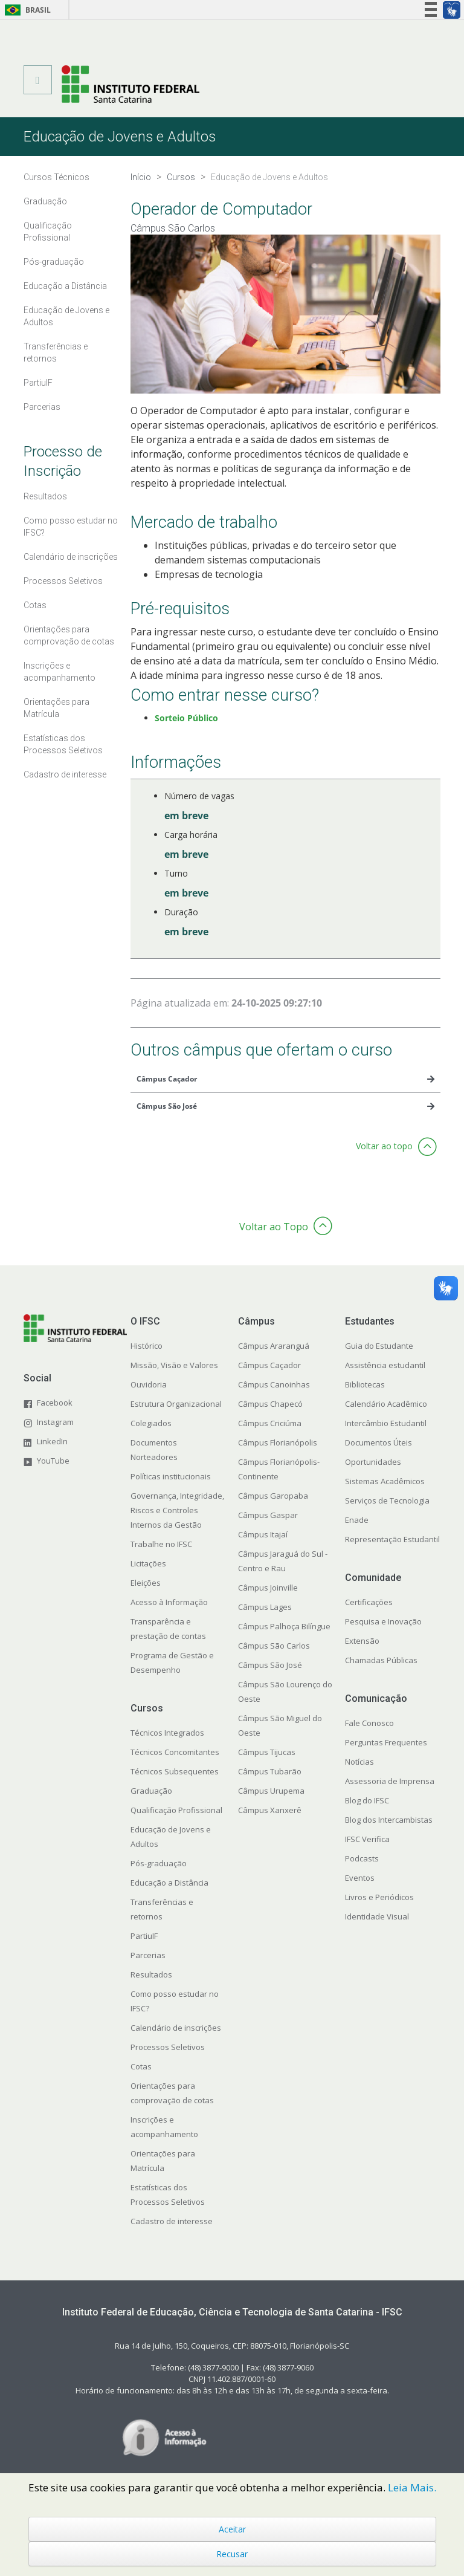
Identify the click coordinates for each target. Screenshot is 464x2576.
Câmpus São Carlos (274, 1645)
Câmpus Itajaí (263, 1534)
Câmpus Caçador (269, 1365)
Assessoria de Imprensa (389, 1781)
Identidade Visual (377, 1916)
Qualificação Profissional (176, 1810)
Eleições (145, 1582)
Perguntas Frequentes (386, 1742)
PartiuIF (144, 1935)
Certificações (369, 1602)
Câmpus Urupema (271, 1790)
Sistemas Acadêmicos (385, 1481)
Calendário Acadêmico (386, 1403)
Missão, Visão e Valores (174, 1365)
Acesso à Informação (169, 1602)
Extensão (362, 1640)
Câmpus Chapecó (270, 1403)
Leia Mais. (412, 2487)
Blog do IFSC (367, 1800)
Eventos (360, 1877)
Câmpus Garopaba (273, 1495)
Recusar (232, 2554)
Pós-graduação (158, 1863)
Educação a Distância (169, 1882)
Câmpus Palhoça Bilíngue (284, 1626)
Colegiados (151, 1423)
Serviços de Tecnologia (387, 1500)
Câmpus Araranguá (273, 1345)
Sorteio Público (186, 718)
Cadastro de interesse (171, 2221)
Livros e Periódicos (379, 1897)
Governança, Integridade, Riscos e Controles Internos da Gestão (177, 1510)
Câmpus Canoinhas (274, 1384)
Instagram (55, 1421)
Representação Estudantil (392, 1539)
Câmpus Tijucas (266, 1752)
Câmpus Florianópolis (277, 1442)
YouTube (53, 1460)
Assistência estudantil (385, 1365)
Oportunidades (373, 1461)
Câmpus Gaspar (268, 1515)
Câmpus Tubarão (269, 1771)
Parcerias (148, 1955)
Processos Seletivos (167, 2047)
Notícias (359, 1761)
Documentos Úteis (378, 1442)
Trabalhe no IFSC (161, 1544)
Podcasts (362, 1858)
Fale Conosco (369, 1723)
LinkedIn (52, 1441)
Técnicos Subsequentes (174, 1771)
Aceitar (232, 2529)
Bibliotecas (365, 1384)
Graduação (151, 1790)
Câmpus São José (270, 1664)
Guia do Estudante (379, 1345)
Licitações (148, 1563)
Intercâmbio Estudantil (386, 1423)
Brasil (25, 10)
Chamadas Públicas (381, 1660)
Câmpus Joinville (268, 1587)
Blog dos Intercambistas (389, 1819)
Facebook (54, 1402)
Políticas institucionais (170, 1476)
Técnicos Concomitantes (174, 1752)
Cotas (141, 2066)
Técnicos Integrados (167, 1732)
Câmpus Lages (265, 1606)
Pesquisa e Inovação (383, 1621)
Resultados (151, 1974)
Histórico (146, 1345)
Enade (357, 1519)
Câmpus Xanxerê (269, 1810)
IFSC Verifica (367, 1839)
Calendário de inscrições (175, 2027)
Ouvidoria (148, 1384)
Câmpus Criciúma (269, 1423)
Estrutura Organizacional (176, 1403)
